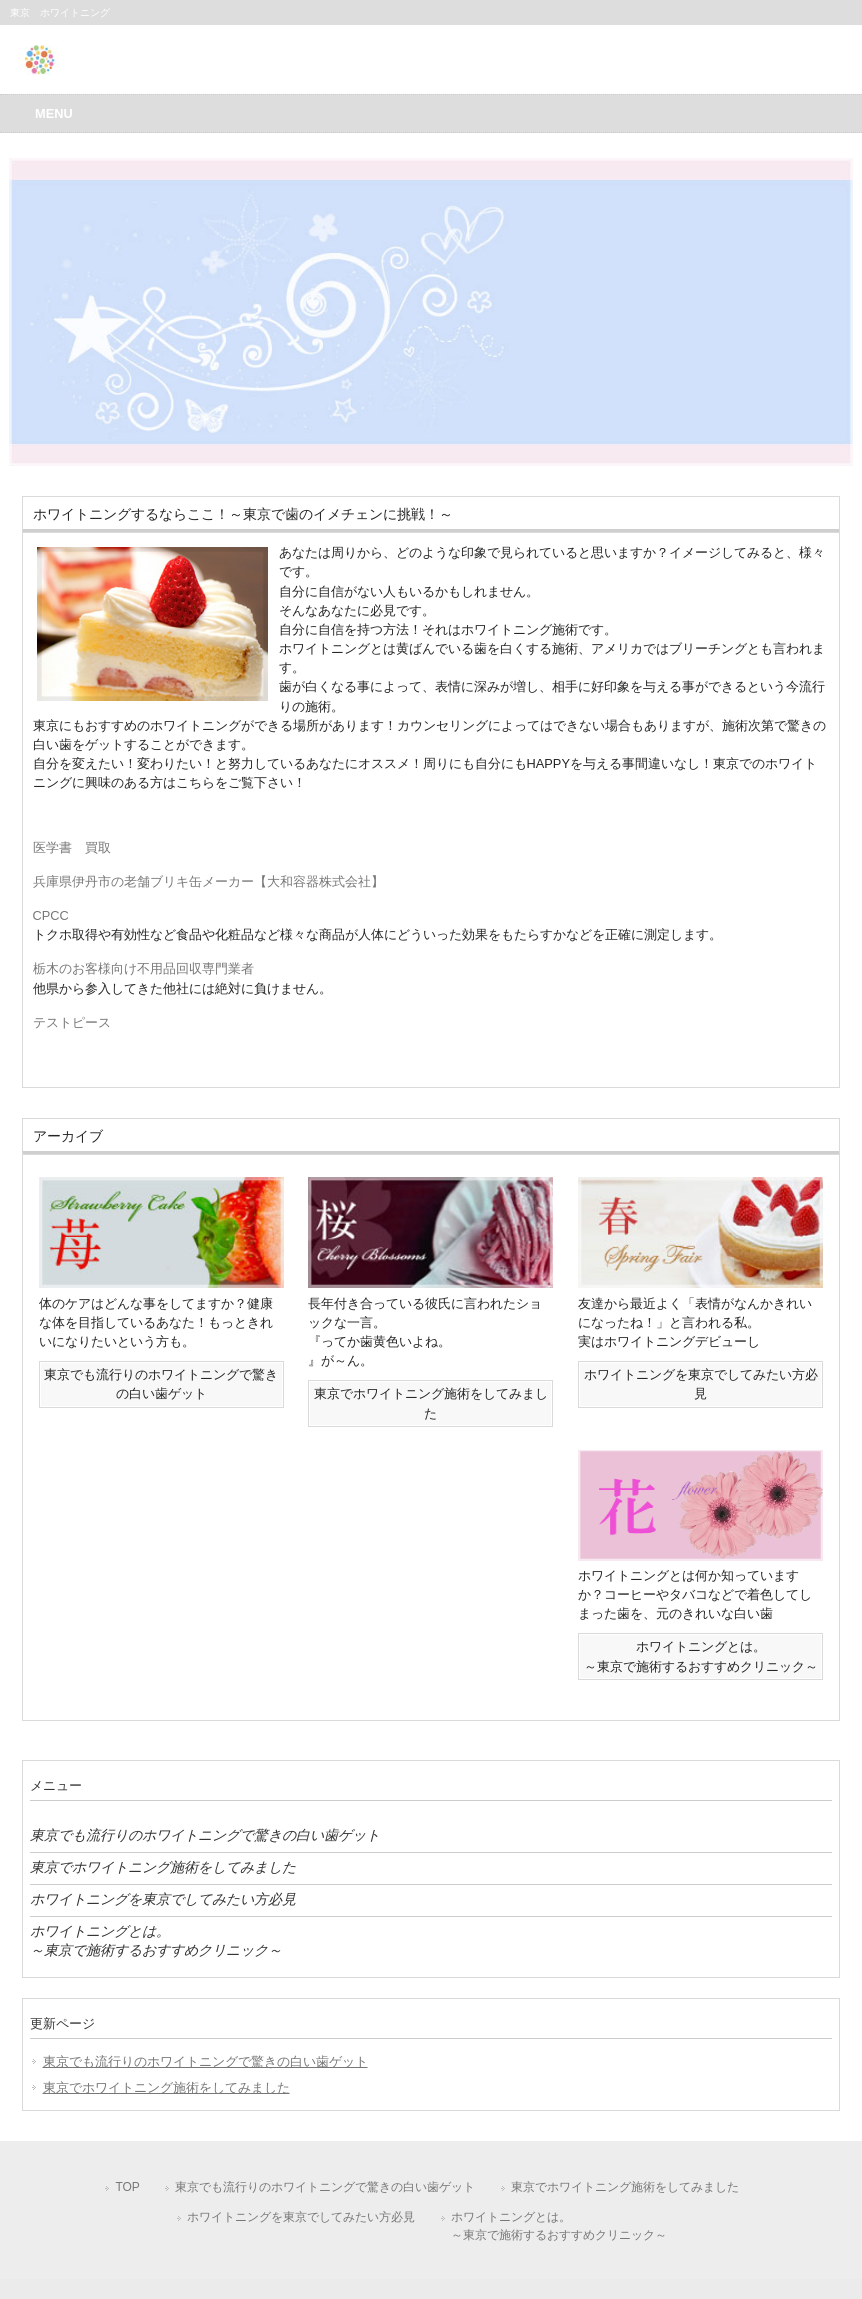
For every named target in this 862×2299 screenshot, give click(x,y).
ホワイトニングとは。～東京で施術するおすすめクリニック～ (156, 1940)
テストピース (72, 1022)
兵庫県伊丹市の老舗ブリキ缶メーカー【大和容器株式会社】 (208, 881)
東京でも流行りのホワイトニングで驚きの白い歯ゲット (205, 1835)
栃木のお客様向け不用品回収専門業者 (143, 968)
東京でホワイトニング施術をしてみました (163, 1867)
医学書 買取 (72, 847)
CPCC (51, 915)
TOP (127, 2187)
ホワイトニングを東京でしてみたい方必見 (163, 1899)
